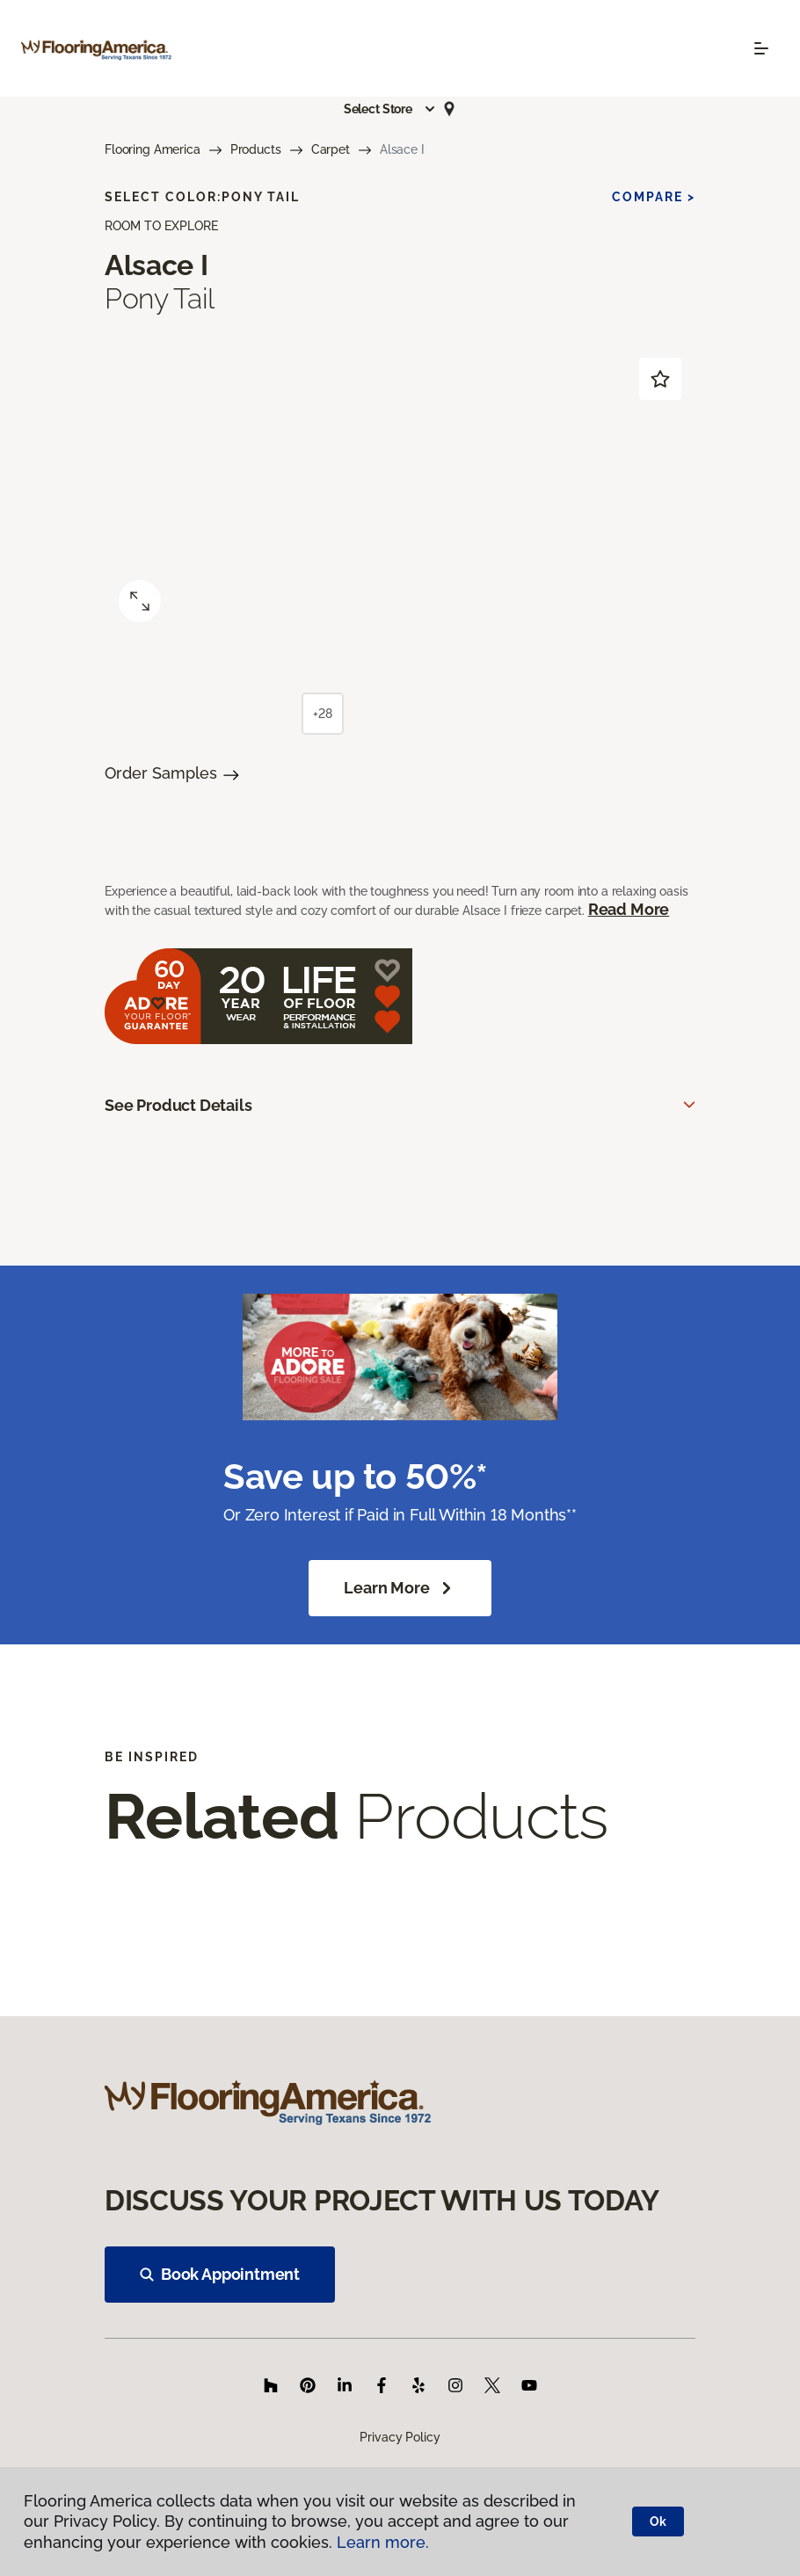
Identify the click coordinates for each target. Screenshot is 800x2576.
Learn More (399, 1588)
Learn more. (383, 2542)
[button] (390, 109)
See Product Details (178, 1105)
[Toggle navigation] (761, 48)
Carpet (330, 149)
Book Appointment (220, 2274)
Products (255, 149)
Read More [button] (628, 909)
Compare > (653, 197)
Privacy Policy (400, 2437)
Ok (658, 2521)
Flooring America (152, 149)
